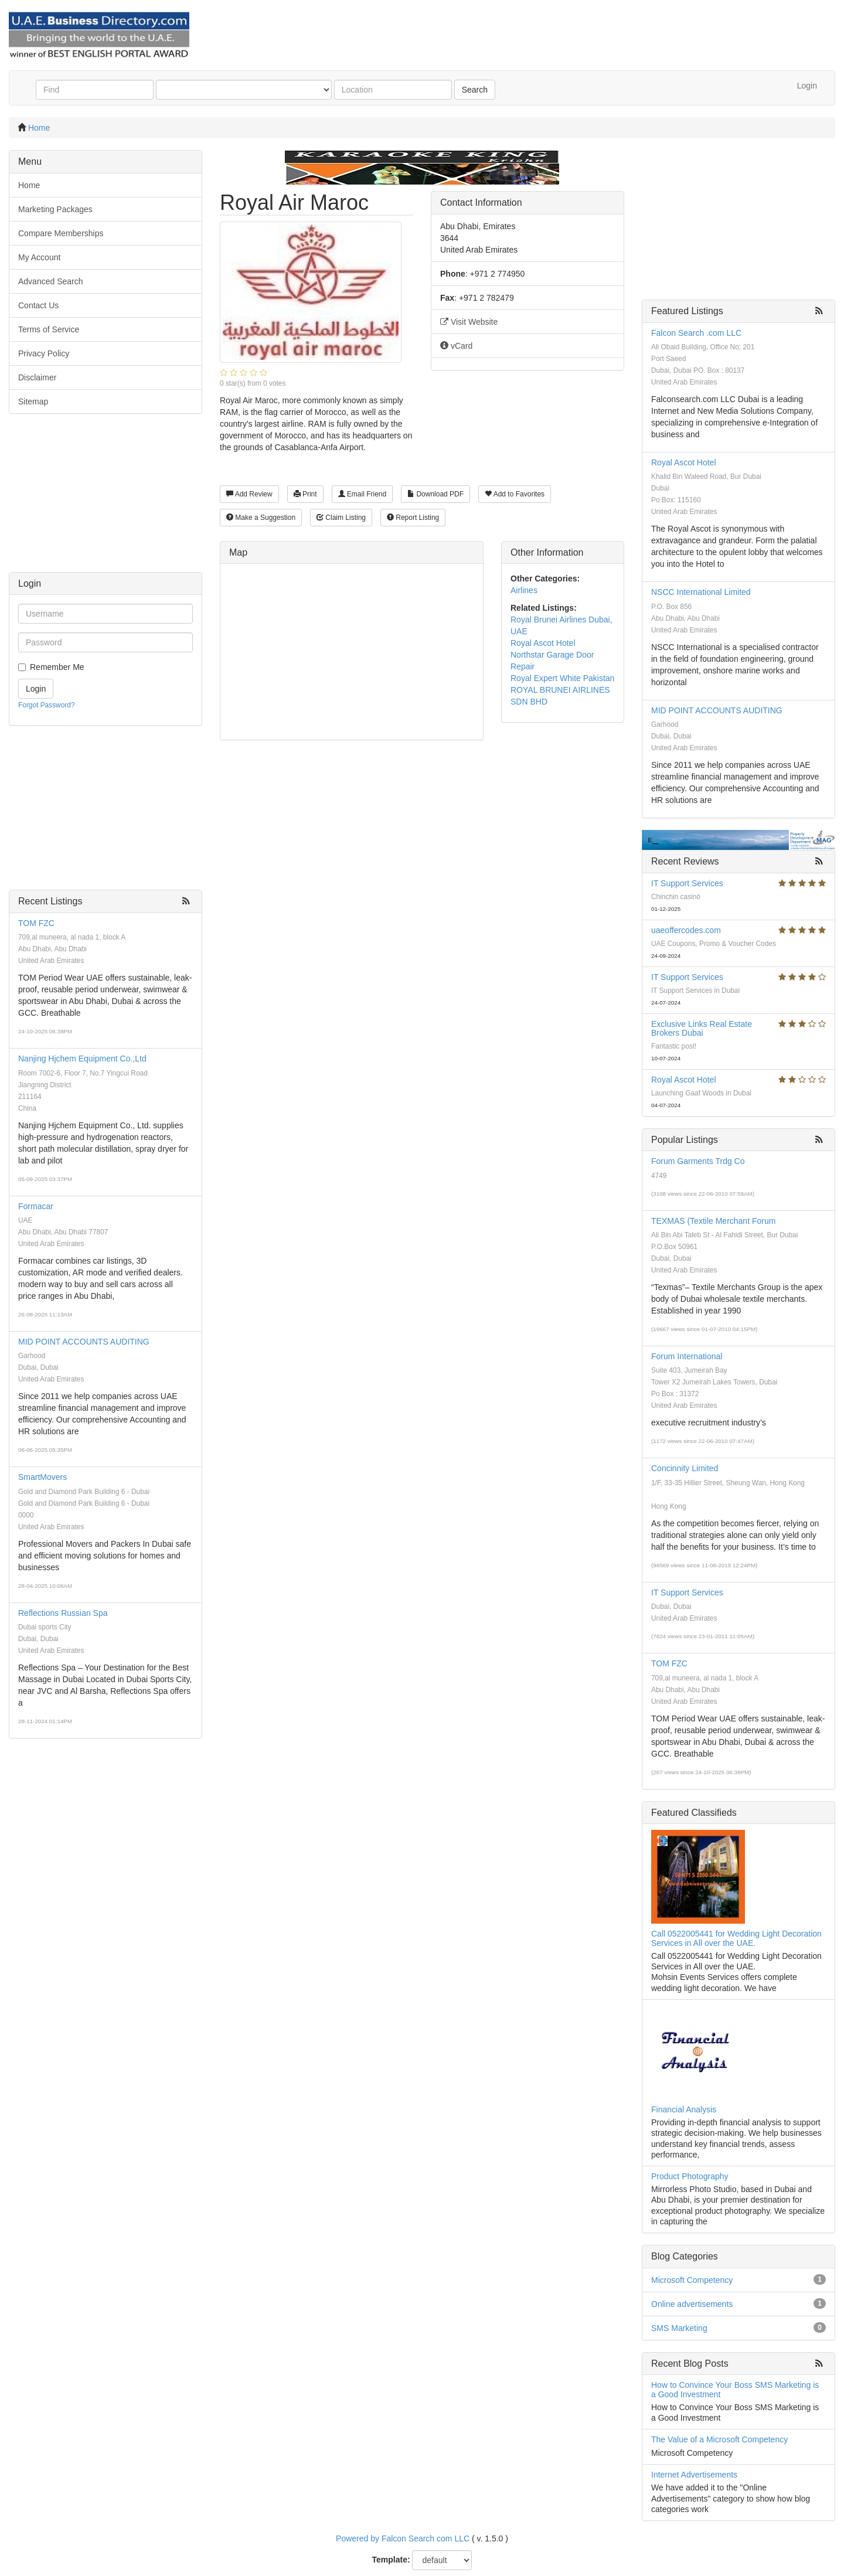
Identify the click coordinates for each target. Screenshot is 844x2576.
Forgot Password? (46, 705)
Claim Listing (341, 517)
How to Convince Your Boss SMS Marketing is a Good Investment (735, 2389)
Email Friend (362, 494)
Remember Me (57, 667)
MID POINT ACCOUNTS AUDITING (83, 1341)
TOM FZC (36, 923)
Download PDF (435, 494)
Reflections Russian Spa (63, 1613)
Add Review (249, 494)
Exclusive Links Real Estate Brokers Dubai (701, 1028)
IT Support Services (687, 883)
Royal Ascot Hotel (543, 643)
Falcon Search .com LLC (696, 333)
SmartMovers (42, 1477)
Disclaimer (37, 377)
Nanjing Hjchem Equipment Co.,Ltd (82, 1058)
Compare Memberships (61, 233)
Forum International (686, 1356)
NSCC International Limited (701, 592)
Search (475, 89)
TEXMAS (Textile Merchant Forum (713, 1221)
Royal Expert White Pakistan (562, 678)
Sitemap (33, 401)
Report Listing (413, 517)
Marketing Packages (55, 209)
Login (807, 85)
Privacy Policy (43, 353)
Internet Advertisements (694, 2474)
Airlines (524, 590)
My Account (39, 257)
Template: (391, 2559)
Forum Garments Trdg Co (698, 1161)
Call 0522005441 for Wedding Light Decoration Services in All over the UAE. (736, 1938)
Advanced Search (50, 281)
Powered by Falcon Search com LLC (402, 2538)
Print (305, 494)
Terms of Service (48, 329)
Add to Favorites (514, 494)
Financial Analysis (683, 2109)
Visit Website (469, 321)
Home (39, 127)
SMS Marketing (679, 2328)
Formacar (35, 1206)
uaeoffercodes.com (686, 930)
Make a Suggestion (260, 517)
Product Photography (690, 2176)
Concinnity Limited (684, 1468)
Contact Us (38, 305)
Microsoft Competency (692, 2280)
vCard (456, 346)
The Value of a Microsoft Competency (719, 2439)
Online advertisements (692, 2304)
